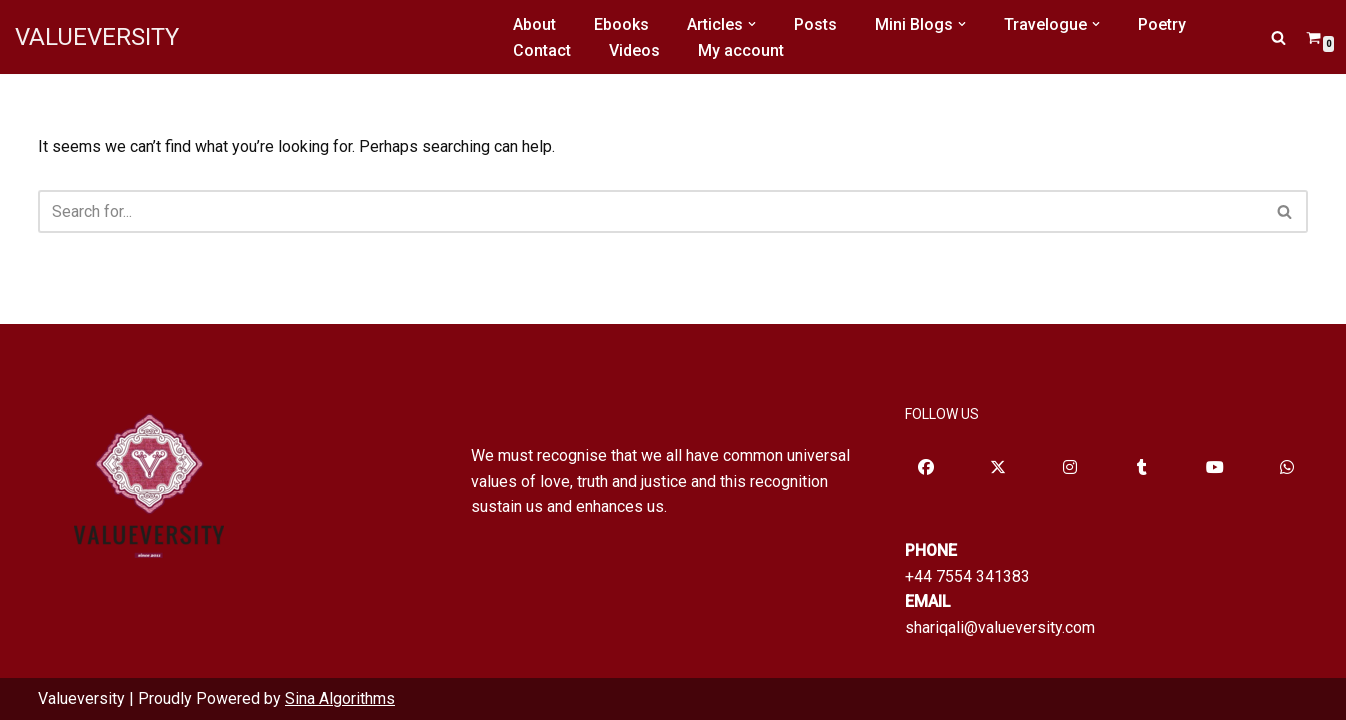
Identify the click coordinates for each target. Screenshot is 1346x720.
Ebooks (621, 24)
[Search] (1278, 37)
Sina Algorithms (340, 698)
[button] (752, 24)
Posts (815, 24)
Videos (634, 50)
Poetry (1162, 24)
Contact (542, 50)
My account (741, 50)
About (534, 24)
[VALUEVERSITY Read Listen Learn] (97, 37)
